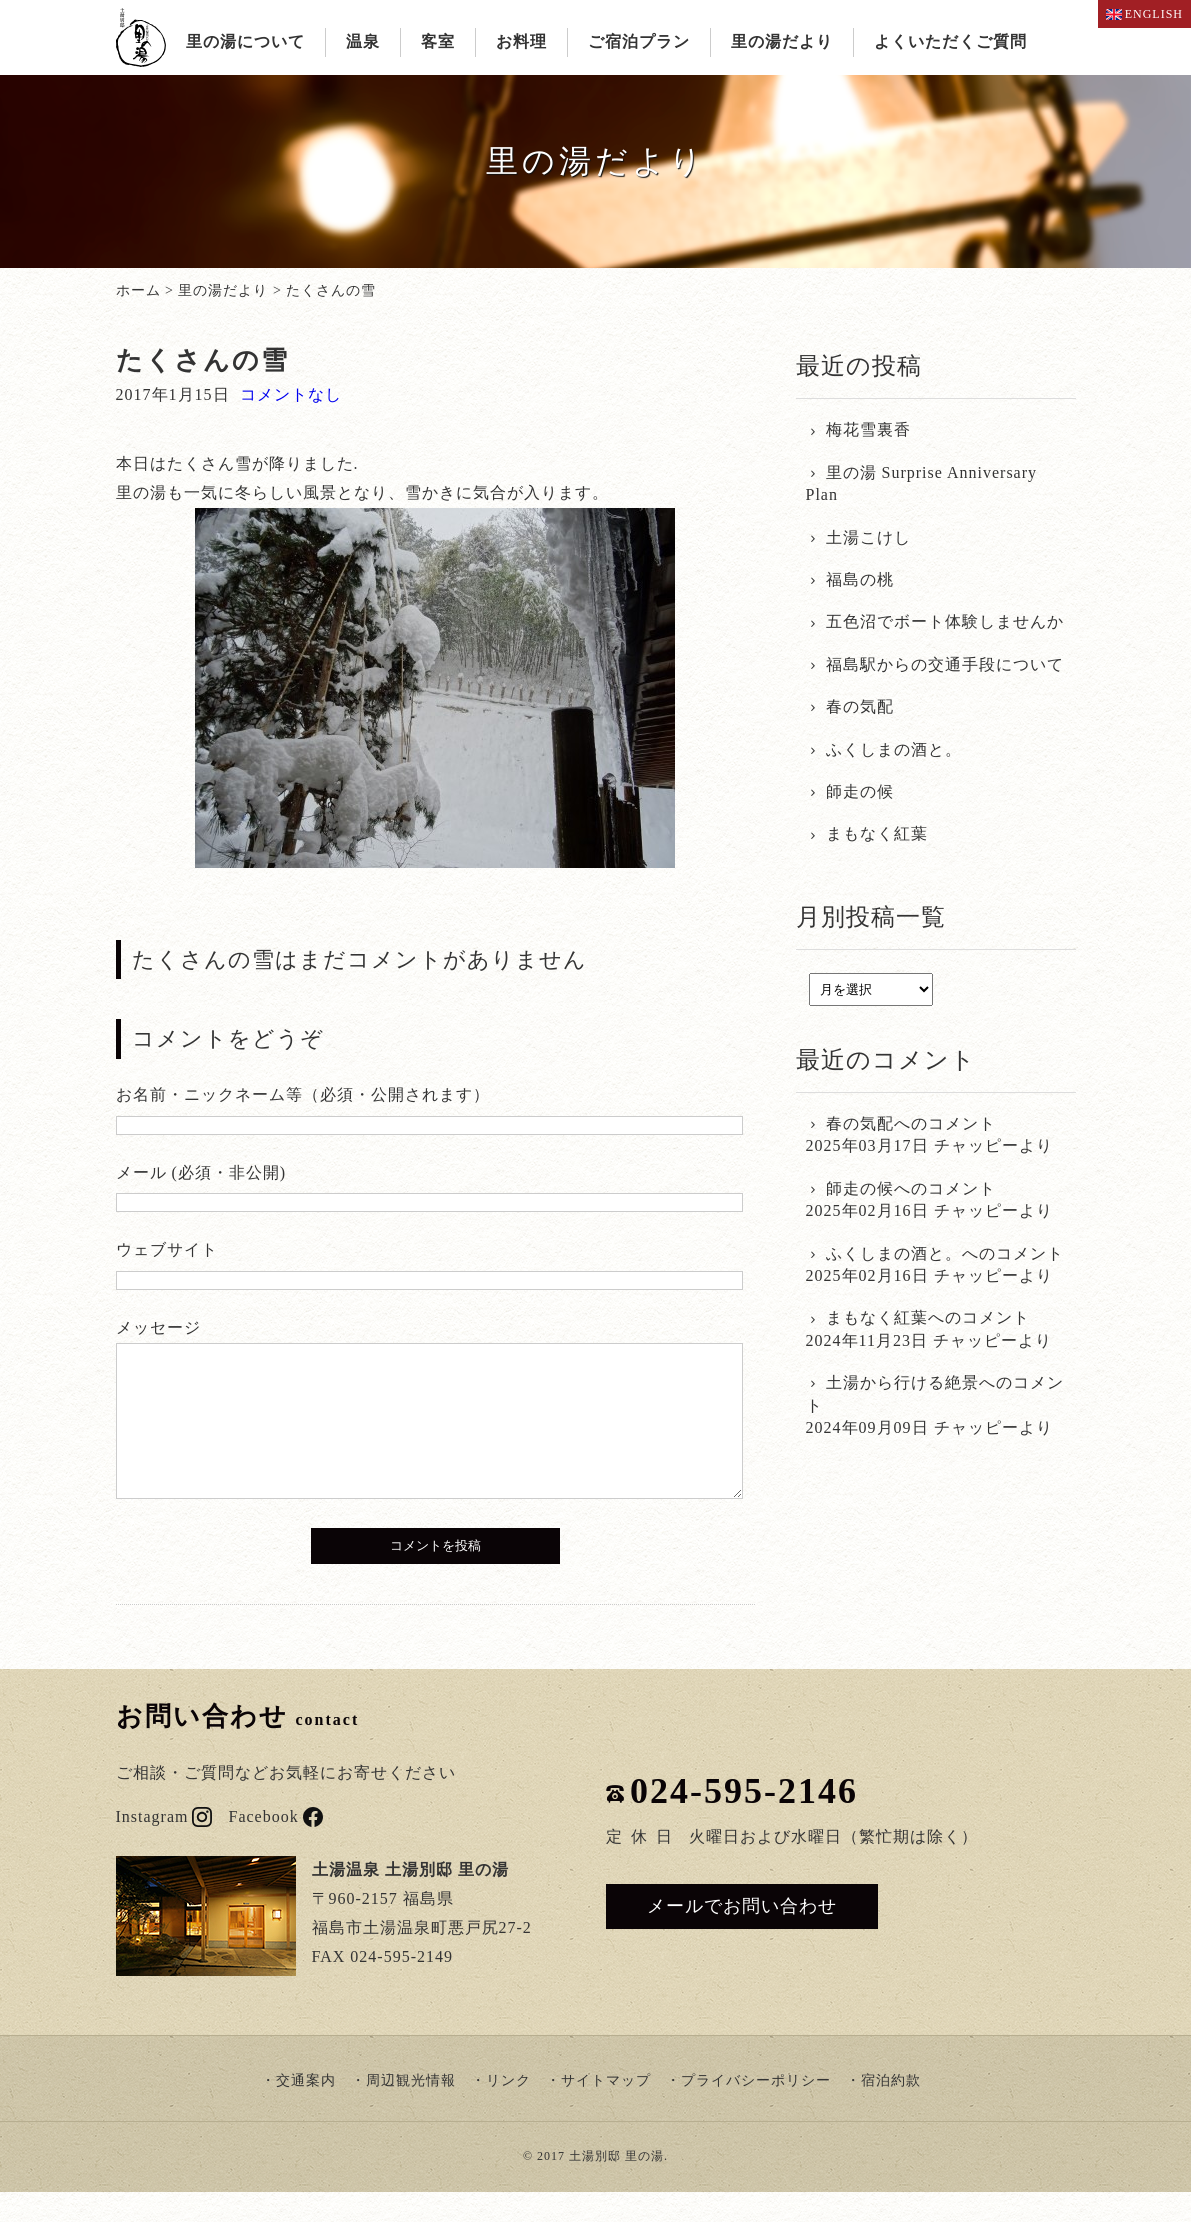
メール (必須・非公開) (201, 1172)
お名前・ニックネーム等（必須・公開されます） (303, 1094)
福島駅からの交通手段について (945, 664)
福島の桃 (860, 579)
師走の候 (860, 791)
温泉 (363, 41)
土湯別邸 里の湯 (616, 2186)
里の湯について (245, 41)
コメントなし (291, 394)
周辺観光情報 (411, 2110)
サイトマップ (606, 2110)
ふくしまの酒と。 (894, 749)
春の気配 (860, 706)
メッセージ (158, 1327)
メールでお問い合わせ (742, 1936)
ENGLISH (1144, 14)
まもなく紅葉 (877, 833)
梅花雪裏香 (868, 429)
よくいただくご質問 (950, 41)
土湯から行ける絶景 (902, 1382)
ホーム (138, 290)
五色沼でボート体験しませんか (945, 621)
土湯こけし (868, 537)
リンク (508, 2110)
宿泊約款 (891, 2110)
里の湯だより (782, 41)
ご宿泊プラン (639, 41)
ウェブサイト (167, 1249)
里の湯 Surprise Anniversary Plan (922, 483)
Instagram (164, 1846)
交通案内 (306, 2110)
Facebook (275, 1846)
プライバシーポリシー (756, 2110)
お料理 (521, 41)
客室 (438, 41)
